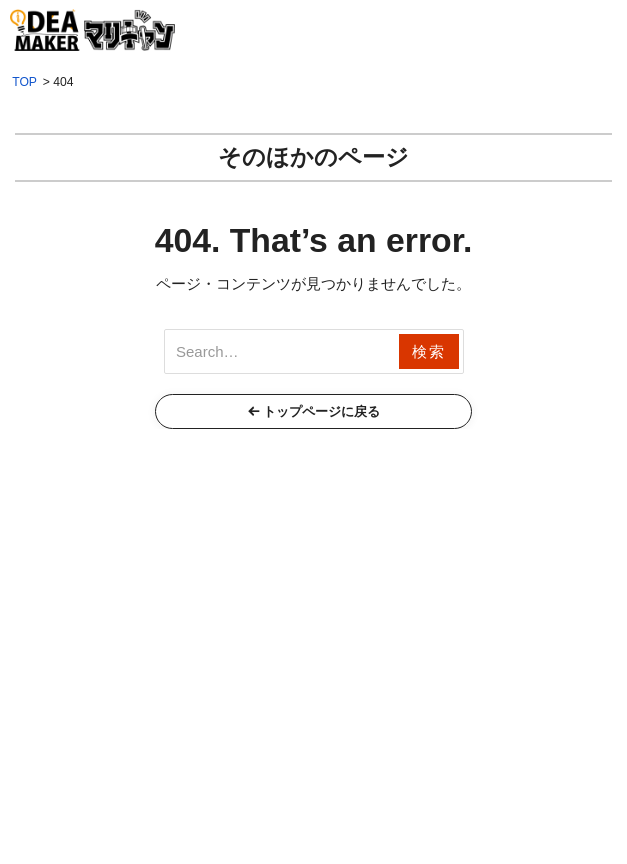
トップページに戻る (321, 411)
